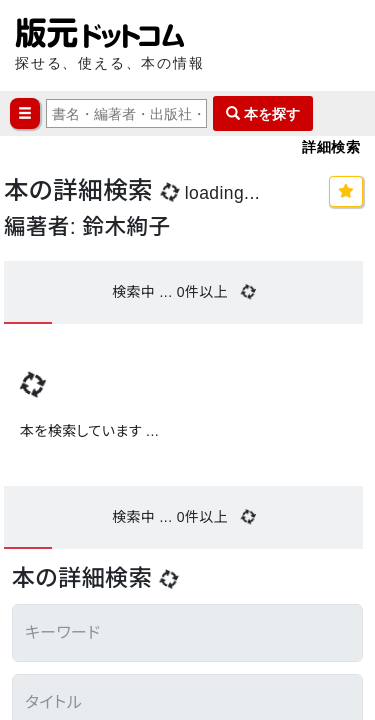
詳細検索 (331, 146)
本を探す (263, 113)
